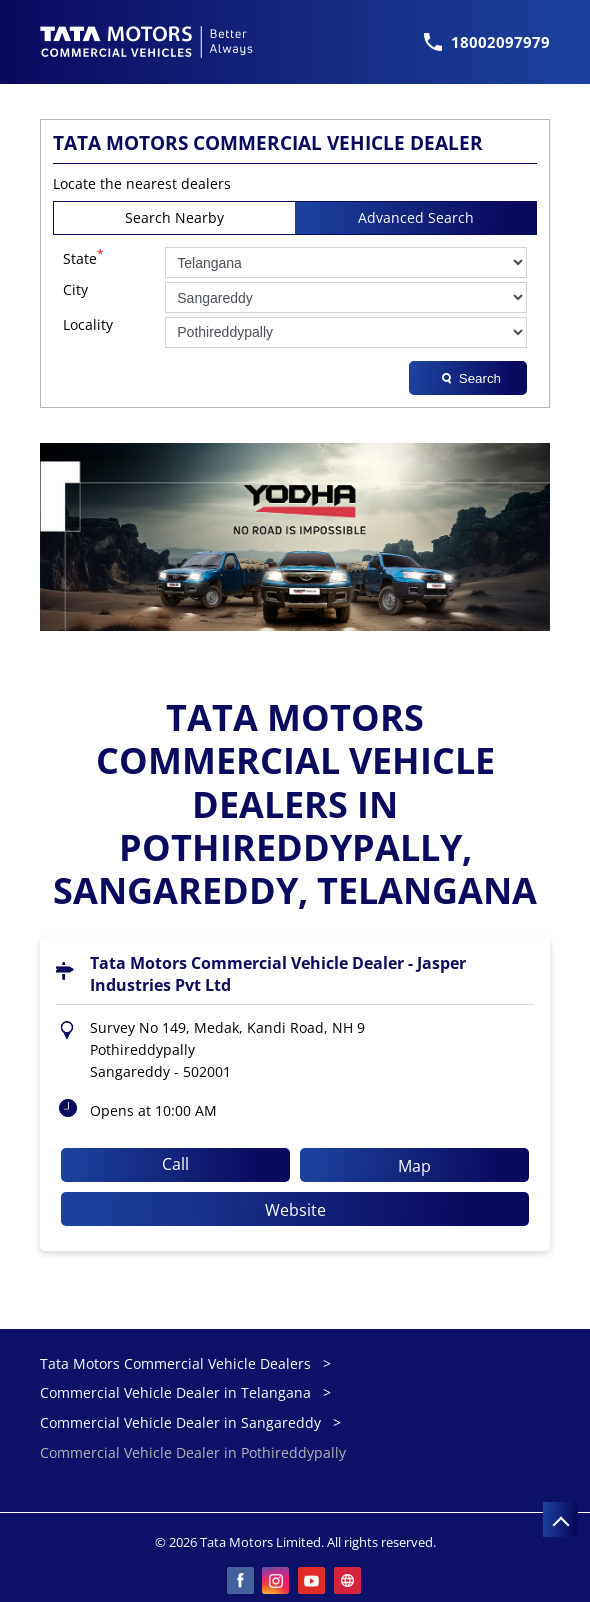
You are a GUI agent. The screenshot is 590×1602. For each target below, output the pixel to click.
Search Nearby (174, 217)
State (83, 257)
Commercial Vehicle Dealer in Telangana (175, 1392)
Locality (88, 325)
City (75, 290)
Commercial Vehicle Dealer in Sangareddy (180, 1422)
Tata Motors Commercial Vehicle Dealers (177, 1363)
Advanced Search (416, 217)
